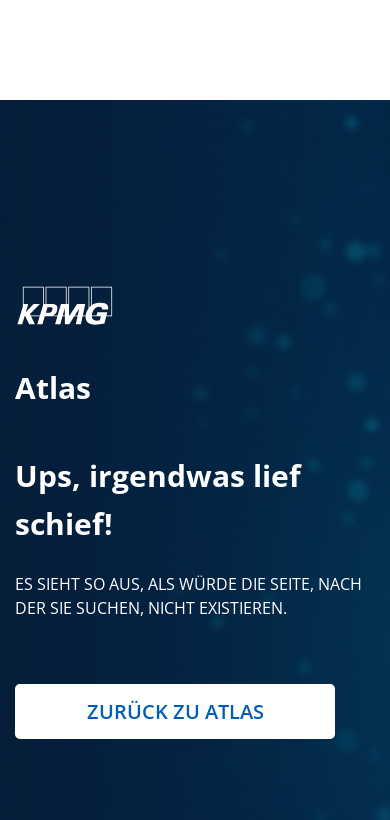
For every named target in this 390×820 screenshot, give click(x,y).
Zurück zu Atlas (175, 711)
